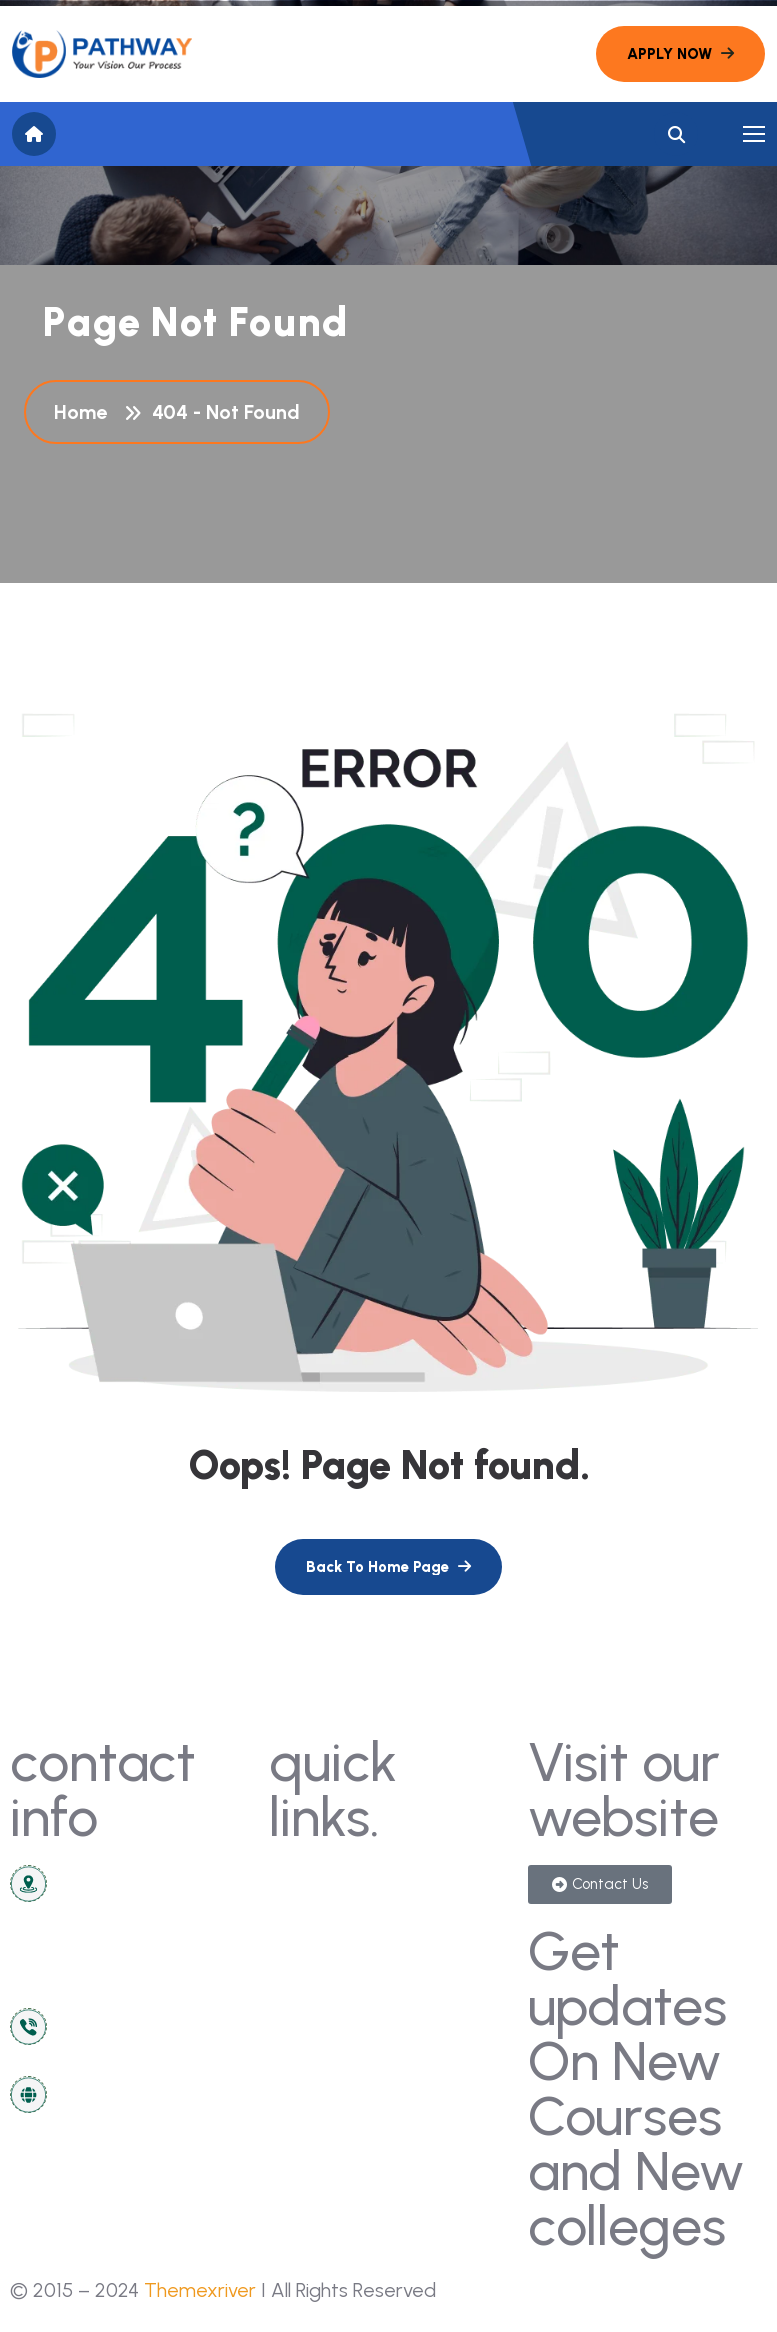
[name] (102, 54)
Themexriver (200, 2290)
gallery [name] (427, 1882)
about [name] (304, 1988)
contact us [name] (324, 1882)
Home (85, 412)
